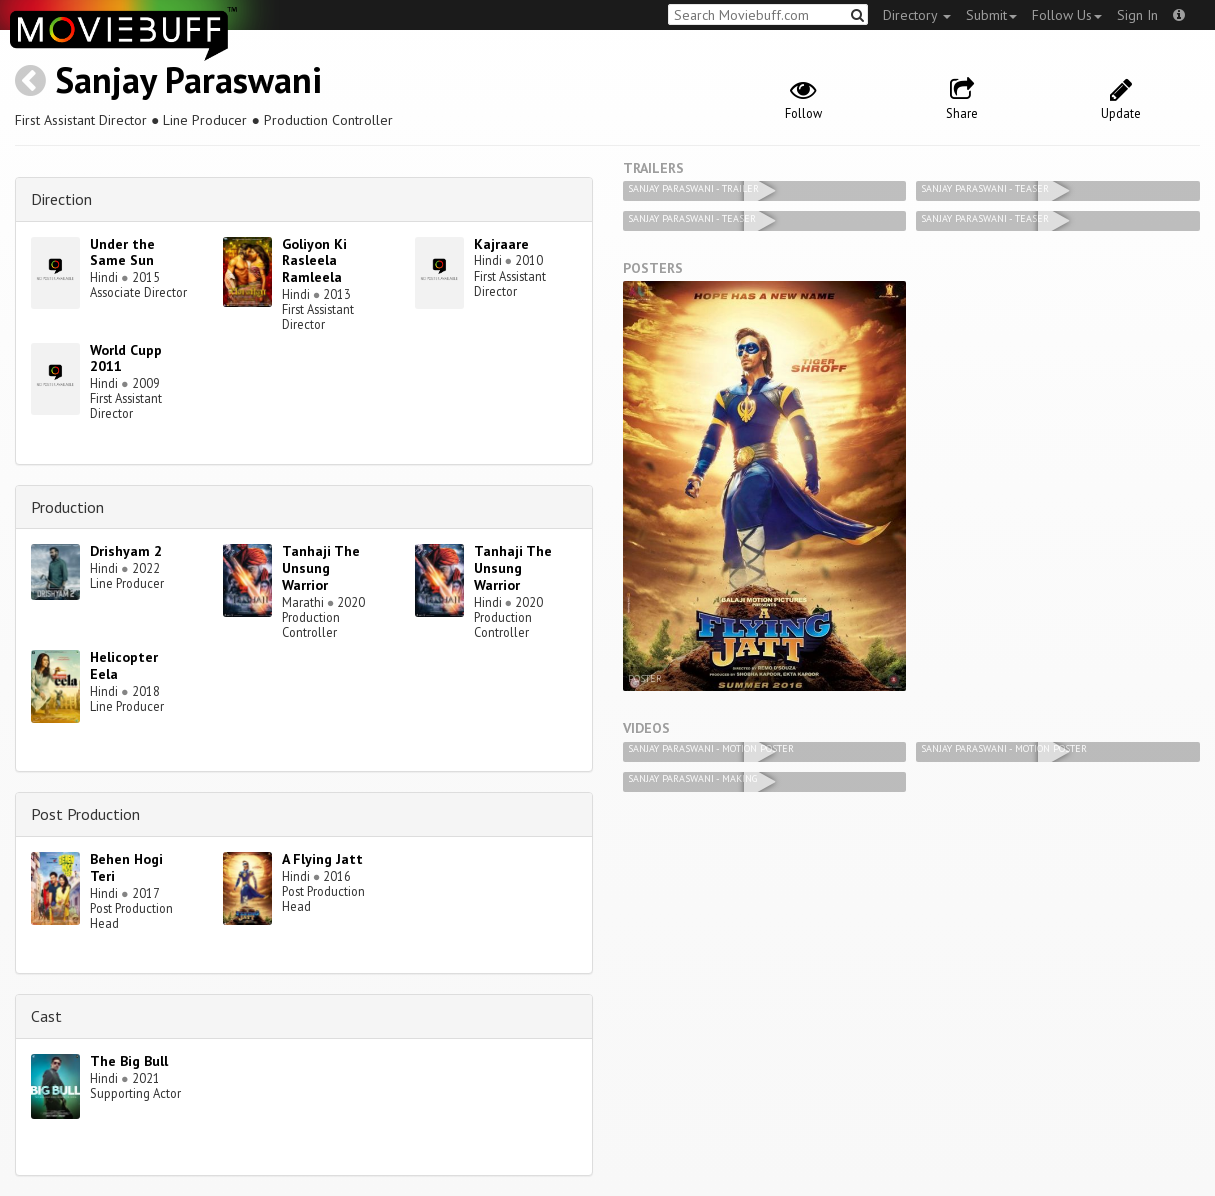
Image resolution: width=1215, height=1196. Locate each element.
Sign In (1137, 15)
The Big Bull (129, 1061)
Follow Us (1067, 15)
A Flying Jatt (322, 859)
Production (67, 507)
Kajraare (501, 244)
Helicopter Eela (124, 665)
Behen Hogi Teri (126, 867)
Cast (46, 1016)
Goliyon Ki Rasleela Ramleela (314, 261)
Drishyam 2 (126, 551)
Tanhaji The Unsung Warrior (321, 568)
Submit (991, 15)
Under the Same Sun (122, 252)
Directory (917, 15)
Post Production (85, 814)
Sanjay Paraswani (188, 79)
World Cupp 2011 (126, 358)
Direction (61, 199)
